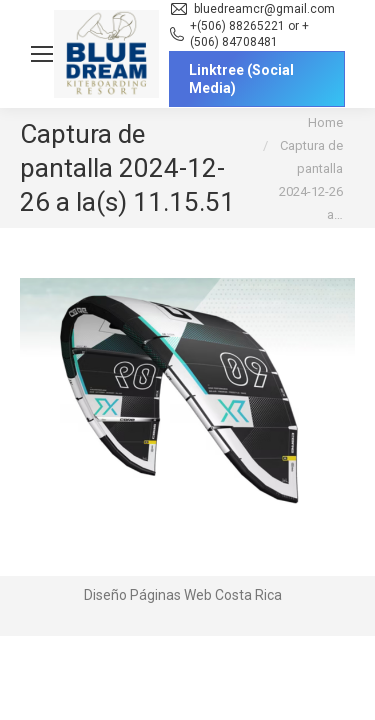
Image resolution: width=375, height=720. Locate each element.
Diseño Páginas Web (148, 595)
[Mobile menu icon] (42, 54)
